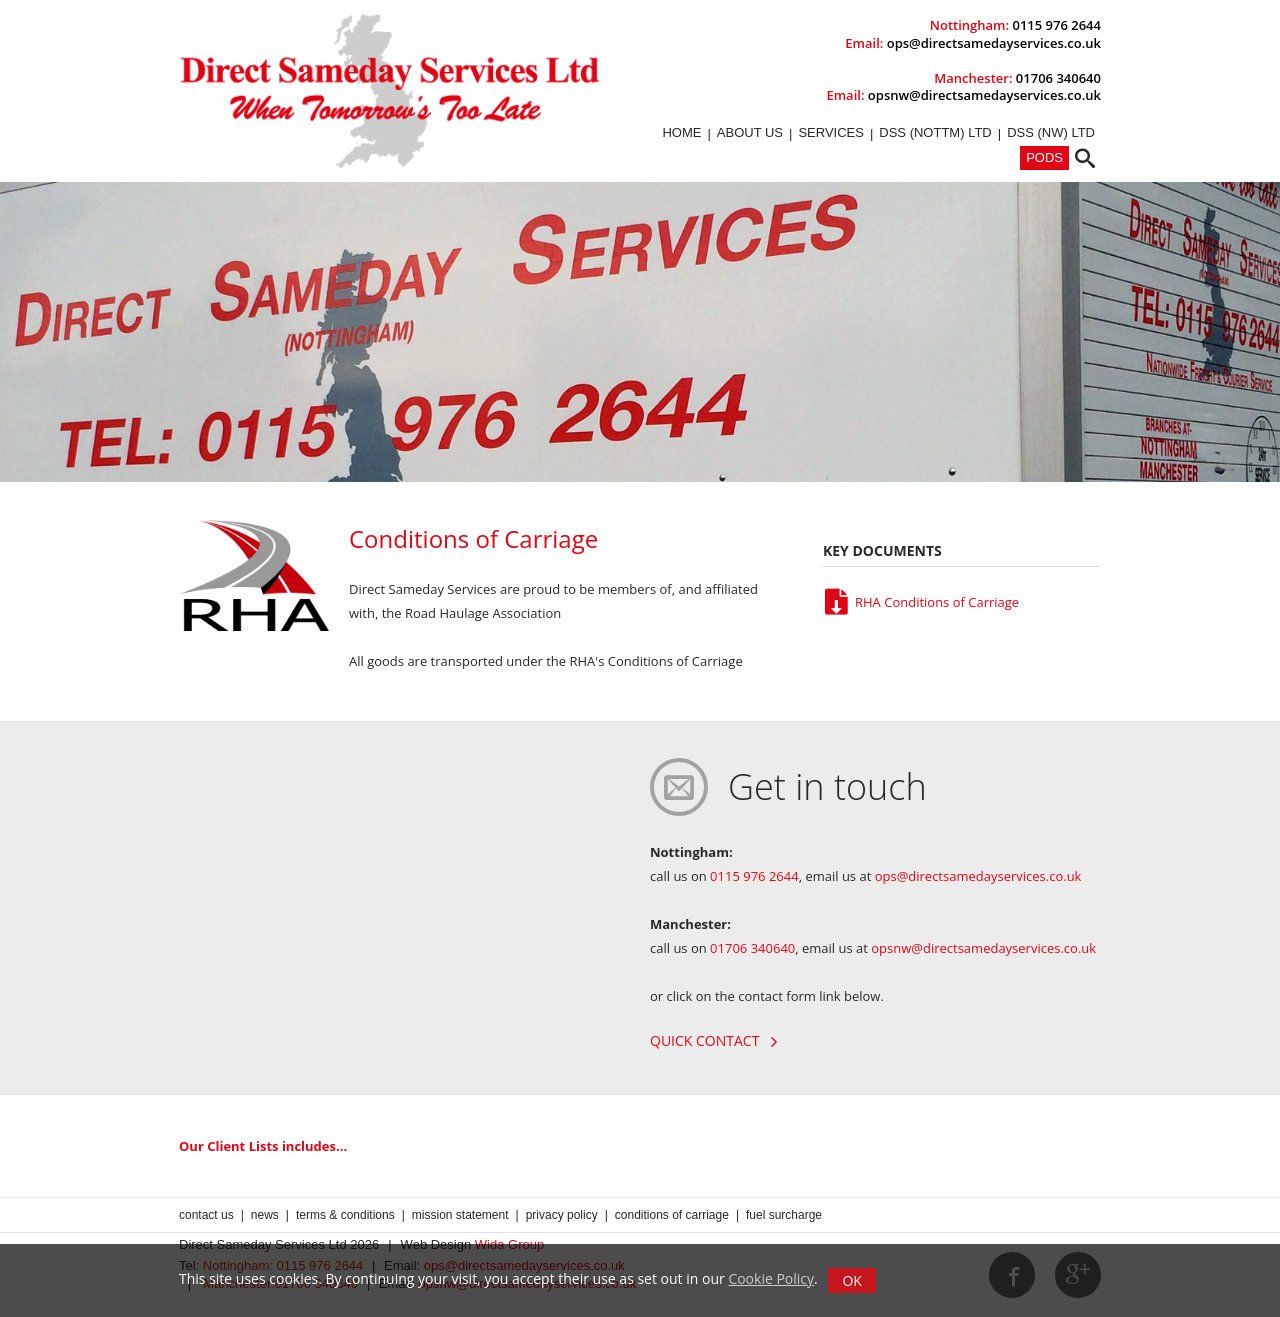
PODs (1044, 157)
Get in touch (827, 786)
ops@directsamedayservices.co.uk (994, 43)
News (265, 1215)
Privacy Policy (562, 1215)
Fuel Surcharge (784, 1215)
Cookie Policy (771, 1278)
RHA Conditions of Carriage (921, 602)
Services (831, 132)
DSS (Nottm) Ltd (935, 132)
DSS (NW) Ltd (1051, 132)
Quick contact (713, 1041)
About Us (750, 132)
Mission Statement (460, 1215)
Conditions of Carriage (672, 1215)
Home (681, 132)
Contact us (206, 1215)
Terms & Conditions (345, 1215)
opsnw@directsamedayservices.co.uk (984, 95)
